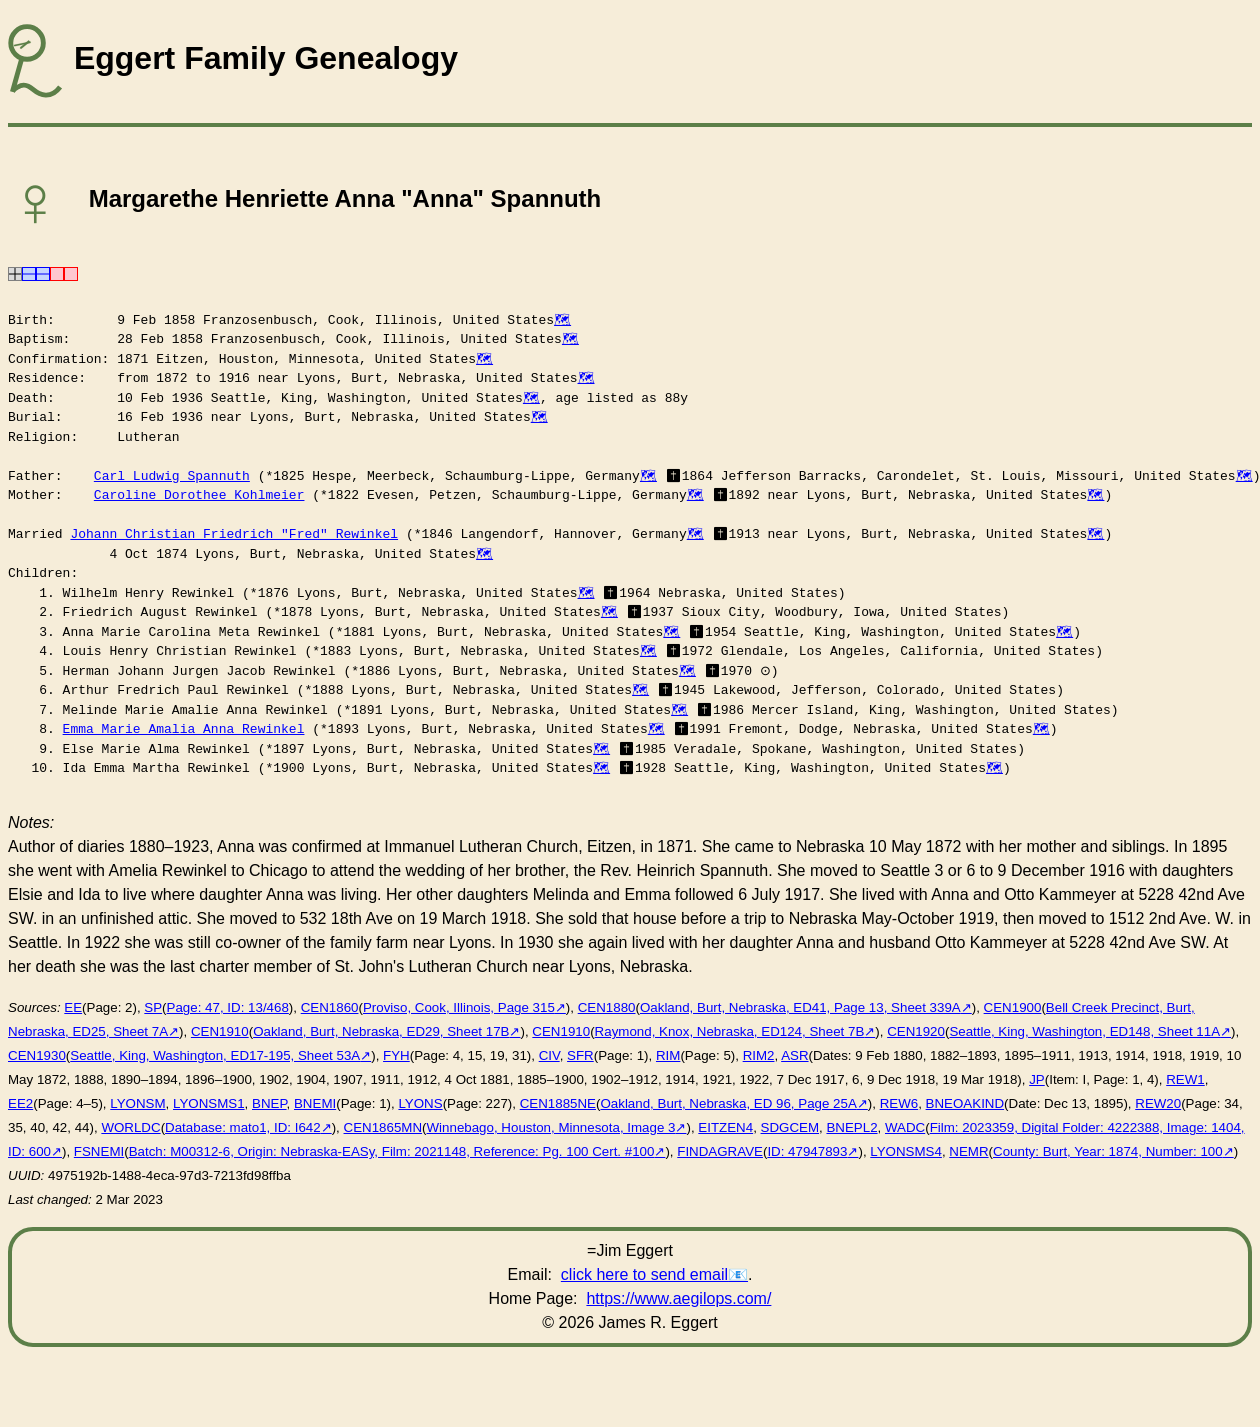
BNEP (269, 1103)
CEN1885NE (558, 1103)
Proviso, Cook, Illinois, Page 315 (459, 1007)
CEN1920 (916, 1031)
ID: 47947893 (807, 1151)
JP (1037, 1079)
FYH (396, 1055)
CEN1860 (330, 1007)
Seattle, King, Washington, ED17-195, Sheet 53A (215, 1055)
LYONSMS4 (906, 1151)
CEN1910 (220, 1031)
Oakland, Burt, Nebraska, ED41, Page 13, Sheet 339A (800, 1007)
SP (153, 1007)
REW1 (1185, 1079)
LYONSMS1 (209, 1103)
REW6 (899, 1103)
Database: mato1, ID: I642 (243, 1127)
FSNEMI (99, 1151)
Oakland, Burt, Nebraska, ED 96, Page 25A (728, 1103)
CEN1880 (607, 1007)
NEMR (968, 1151)
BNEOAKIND (965, 1103)
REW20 (1158, 1103)
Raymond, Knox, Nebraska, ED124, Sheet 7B (730, 1031)
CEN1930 (37, 1055)
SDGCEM (790, 1127)
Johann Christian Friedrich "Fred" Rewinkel (234, 534)
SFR (580, 1055)
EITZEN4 (725, 1127)
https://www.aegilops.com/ (678, 1298)
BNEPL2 (851, 1127)
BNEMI (315, 1103)
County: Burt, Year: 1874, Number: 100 (1108, 1151)
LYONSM (137, 1103)
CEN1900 (1013, 1007)
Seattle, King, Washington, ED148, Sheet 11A (1084, 1031)
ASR (794, 1055)
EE (73, 1007)
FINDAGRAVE (720, 1151)
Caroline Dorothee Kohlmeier (199, 495)
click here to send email (644, 1274)
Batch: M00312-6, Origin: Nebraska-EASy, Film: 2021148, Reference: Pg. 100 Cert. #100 (392, 1151)
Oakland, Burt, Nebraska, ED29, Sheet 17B (381, 1031)
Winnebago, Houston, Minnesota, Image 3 (551, 1127)
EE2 (20, 1103)
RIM (668, 1055)
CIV (549, 1055)
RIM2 (759, 1055)
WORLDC (130, 1127)
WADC (905, 1127)
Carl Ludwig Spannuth (172, 476)
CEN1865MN (383, 1127)
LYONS (420, 1103)
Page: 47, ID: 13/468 (228, 1007)
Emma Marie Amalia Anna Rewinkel (184, 729)
